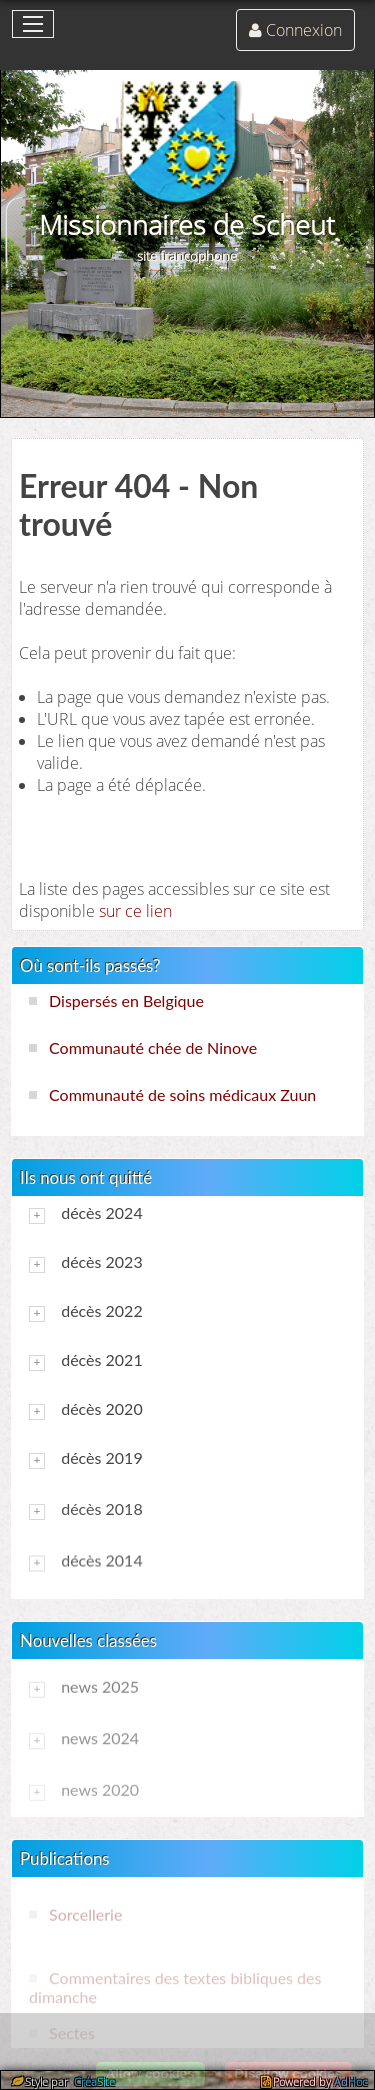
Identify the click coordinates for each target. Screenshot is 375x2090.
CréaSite (93, 2081)
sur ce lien (135, 911)
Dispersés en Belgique (126, 1000)
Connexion (304, 30)
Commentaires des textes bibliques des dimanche (175, 1987)
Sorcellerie (85, 1913)
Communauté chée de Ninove (153, 1047)
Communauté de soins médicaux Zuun (182, 1094)
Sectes (72, 2032)
